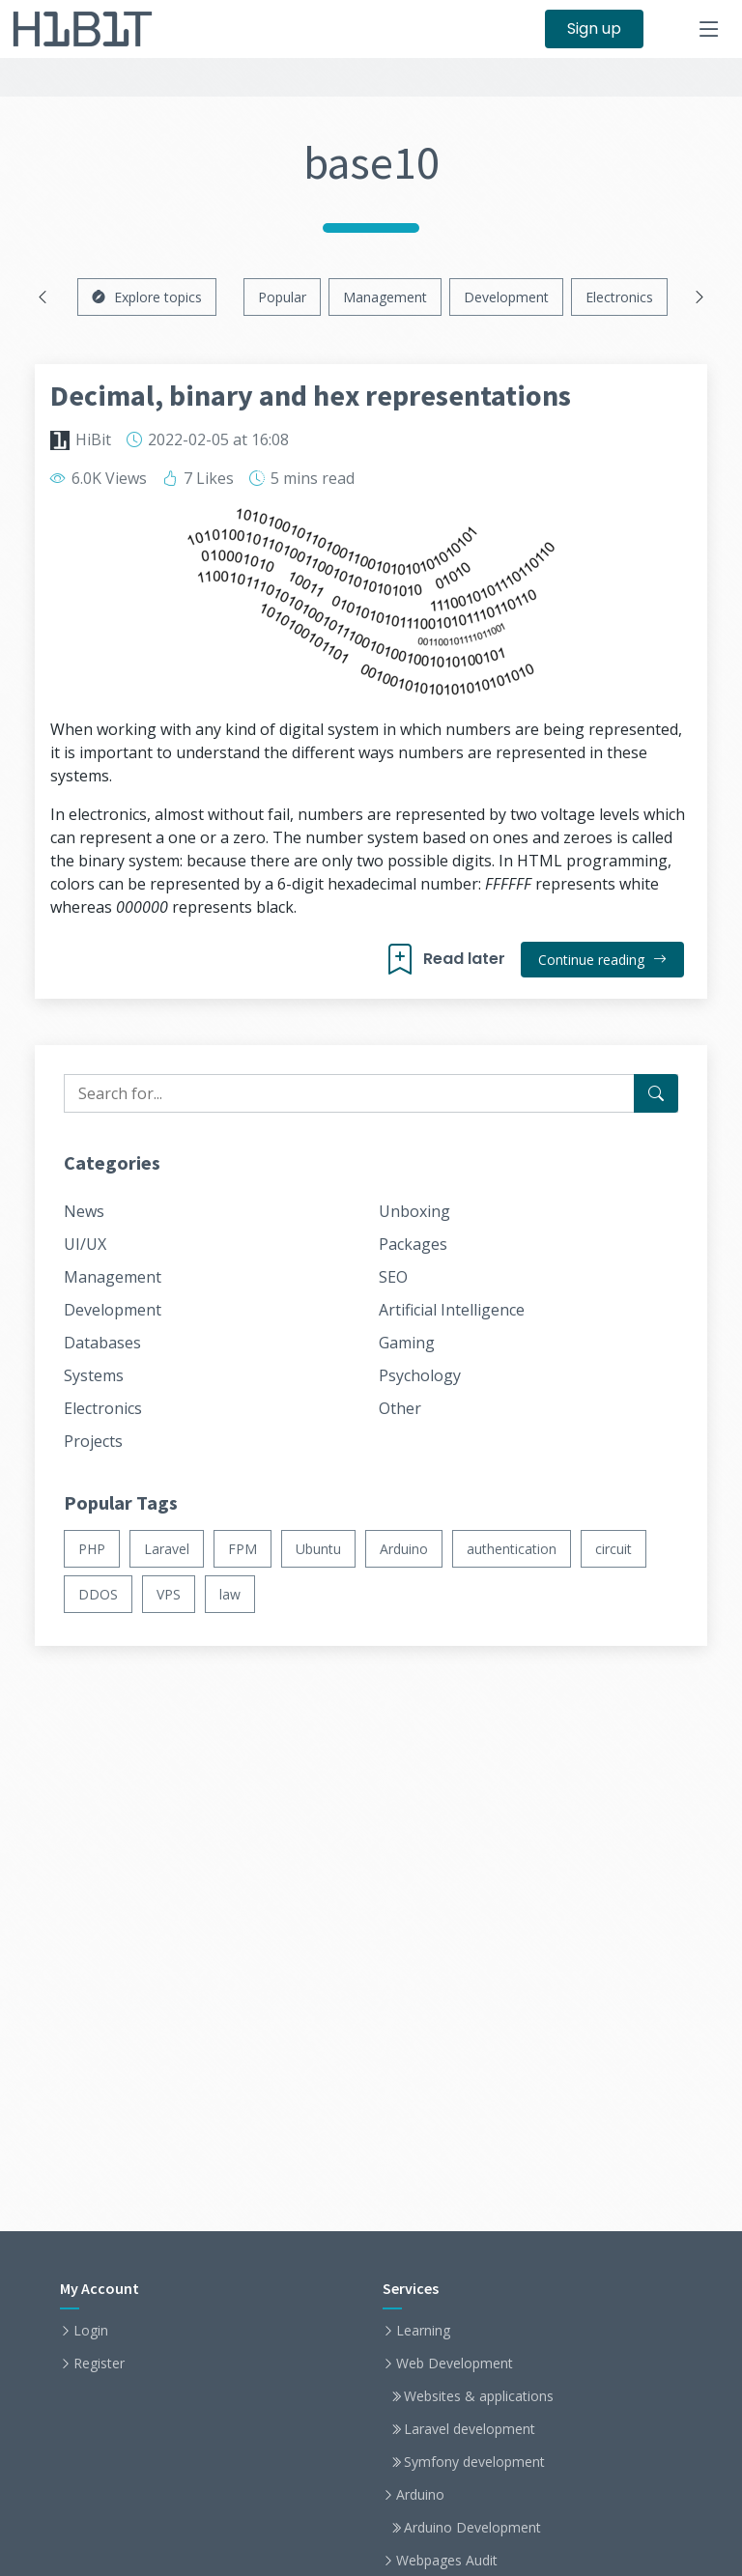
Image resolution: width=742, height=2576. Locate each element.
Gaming (407, 1342)
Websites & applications (479, 2396)
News (84, 1211)
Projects (93, 1441)
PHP (91, 1549)
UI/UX (85, 1244)
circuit (613, 1549)
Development (506, 297)
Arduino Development (472, 2527)
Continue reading (602, 959)
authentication (511, 1549)
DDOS (98, 1594)
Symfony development (474, 2462)
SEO (393, 1277)
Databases (102, 1342)
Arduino (404, 1549)
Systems (94, 1375)
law (230, 1594)
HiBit (93, 439)
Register (99, 2363)
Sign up (594, 28)
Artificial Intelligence (452, 1309)
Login (90, 2330)
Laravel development (469, 2429)
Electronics (619, 297)
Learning (423, 2330)
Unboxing (414, 1211)
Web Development (454, 2363)
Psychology (420, 1375)
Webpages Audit (447, 2560)
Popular (282, 297)
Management (385, 297)
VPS (169, 1594)
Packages (413, 1244)
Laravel (166, 1549)
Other (400, 1408)
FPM (242, 1549)
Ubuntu (318, 1549)
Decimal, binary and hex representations (310, 395)
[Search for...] (656, 1093)
